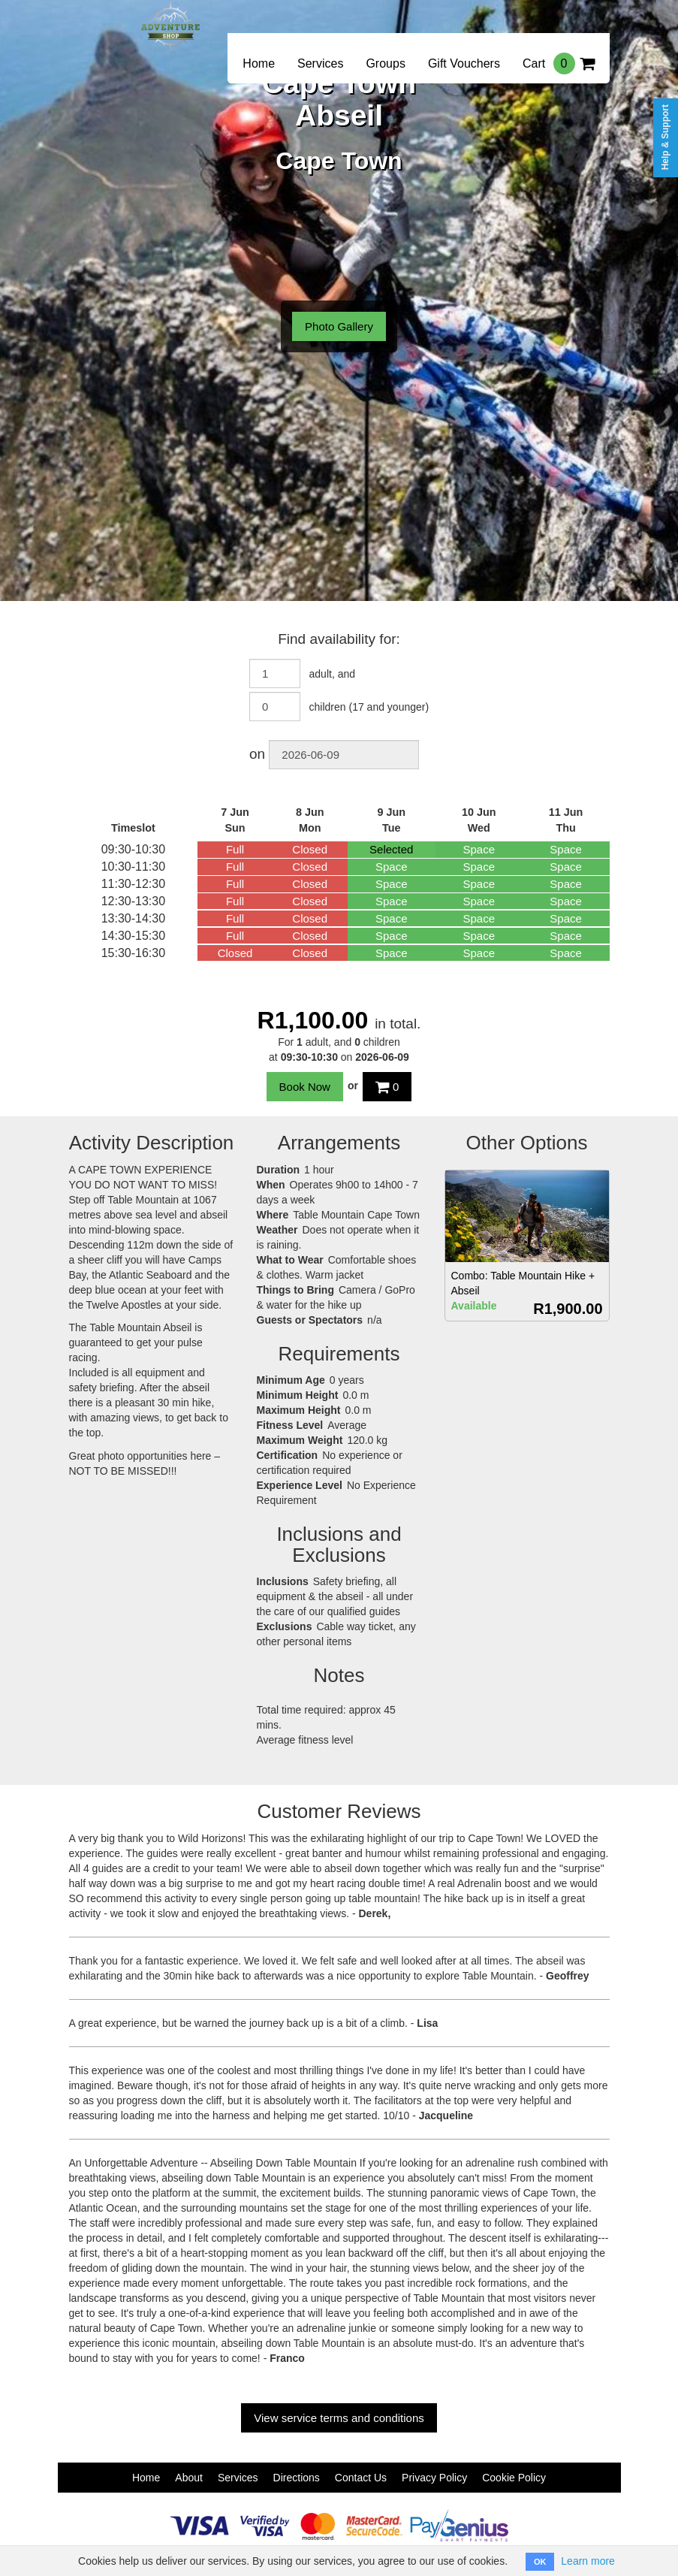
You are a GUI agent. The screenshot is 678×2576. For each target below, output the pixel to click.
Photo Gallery (339, 326)
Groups (385, 63)
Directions (296, 2478)
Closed (309, 849)
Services (320, 63)
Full (235, 849)
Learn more (588, 2561)
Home (259, 63)
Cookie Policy (514, 2478)
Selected (391, 849)
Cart (559, 63)
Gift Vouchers (464, 63)
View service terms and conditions (339, 2417)
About (189, 2478)
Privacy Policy (434, 2478)
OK (540, 2561)
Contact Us (361, 2478)
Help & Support (665, 137)
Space (479, 849)
